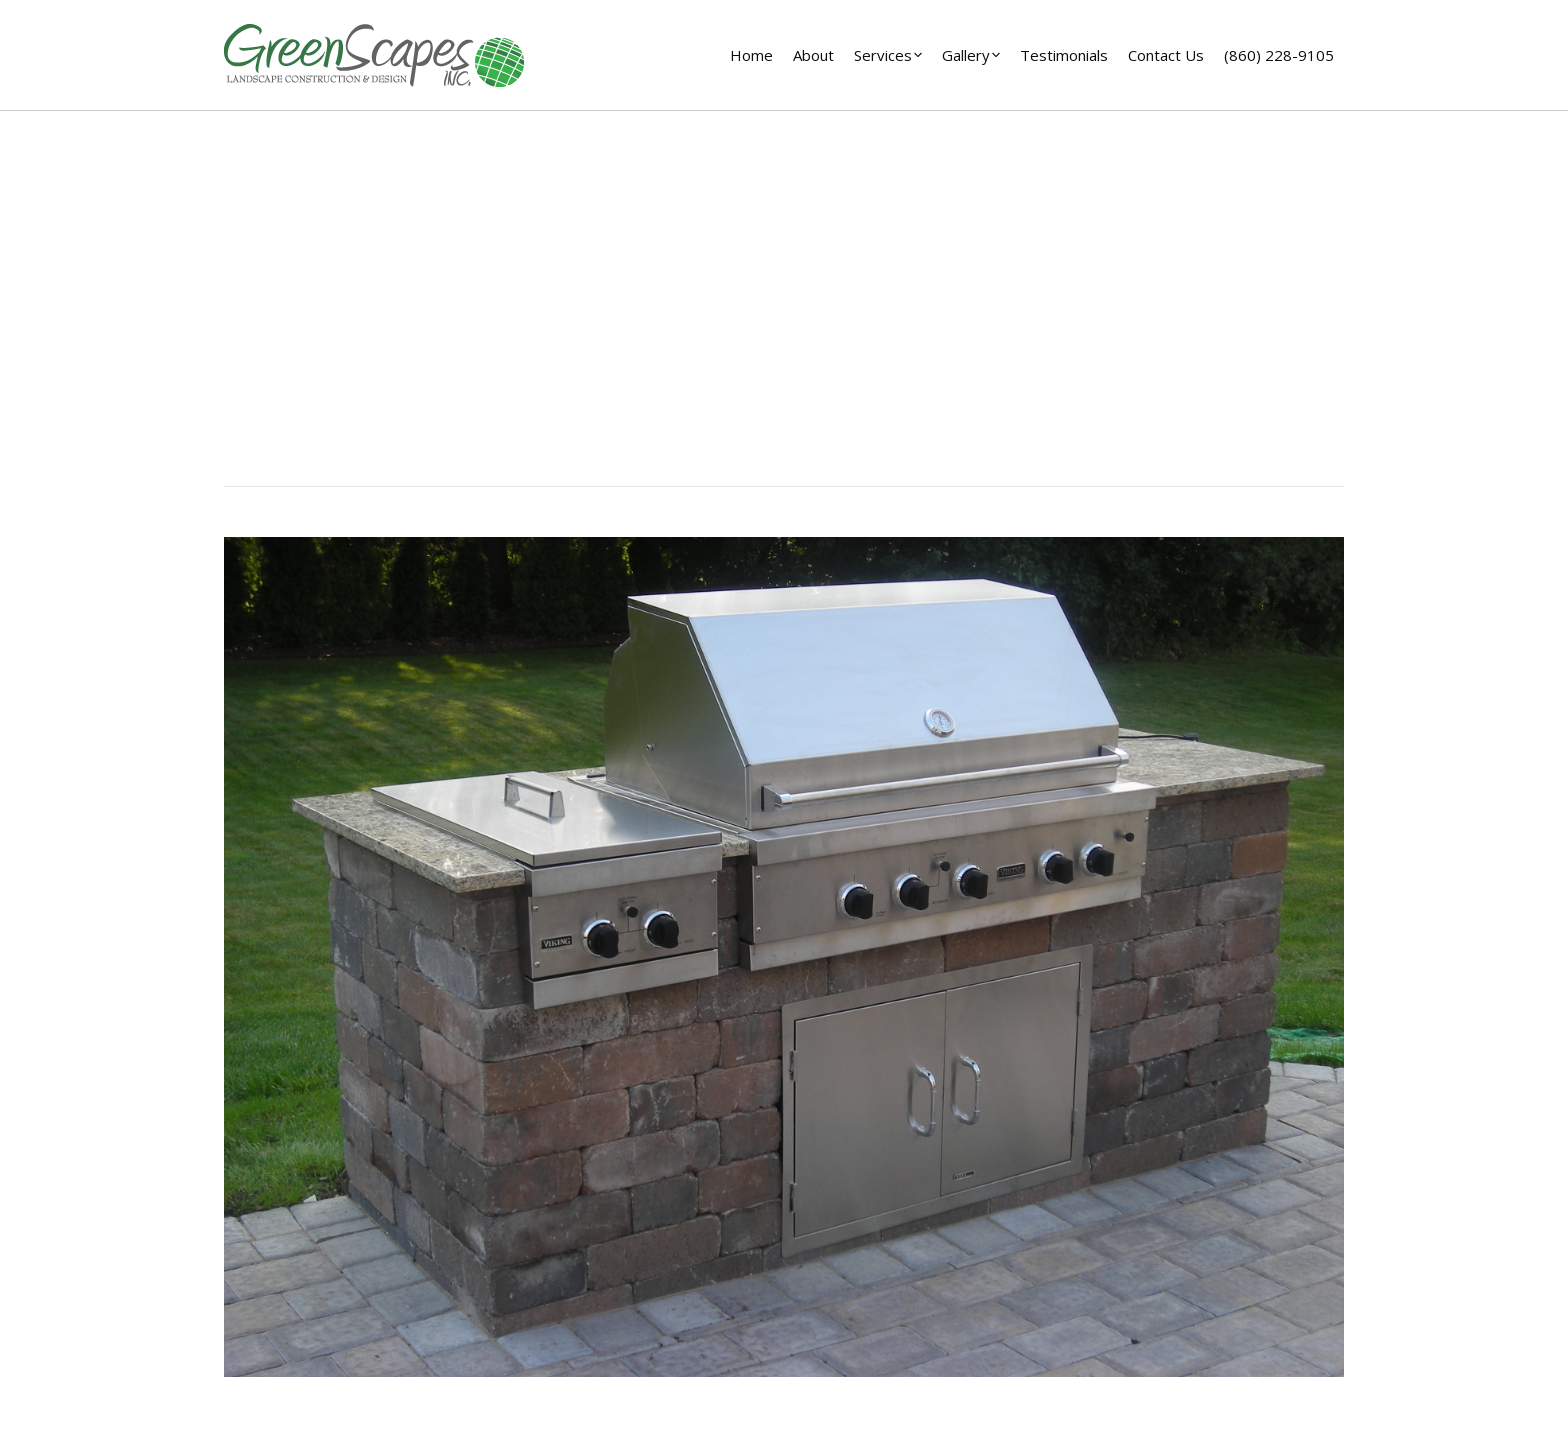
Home (744, 338)
